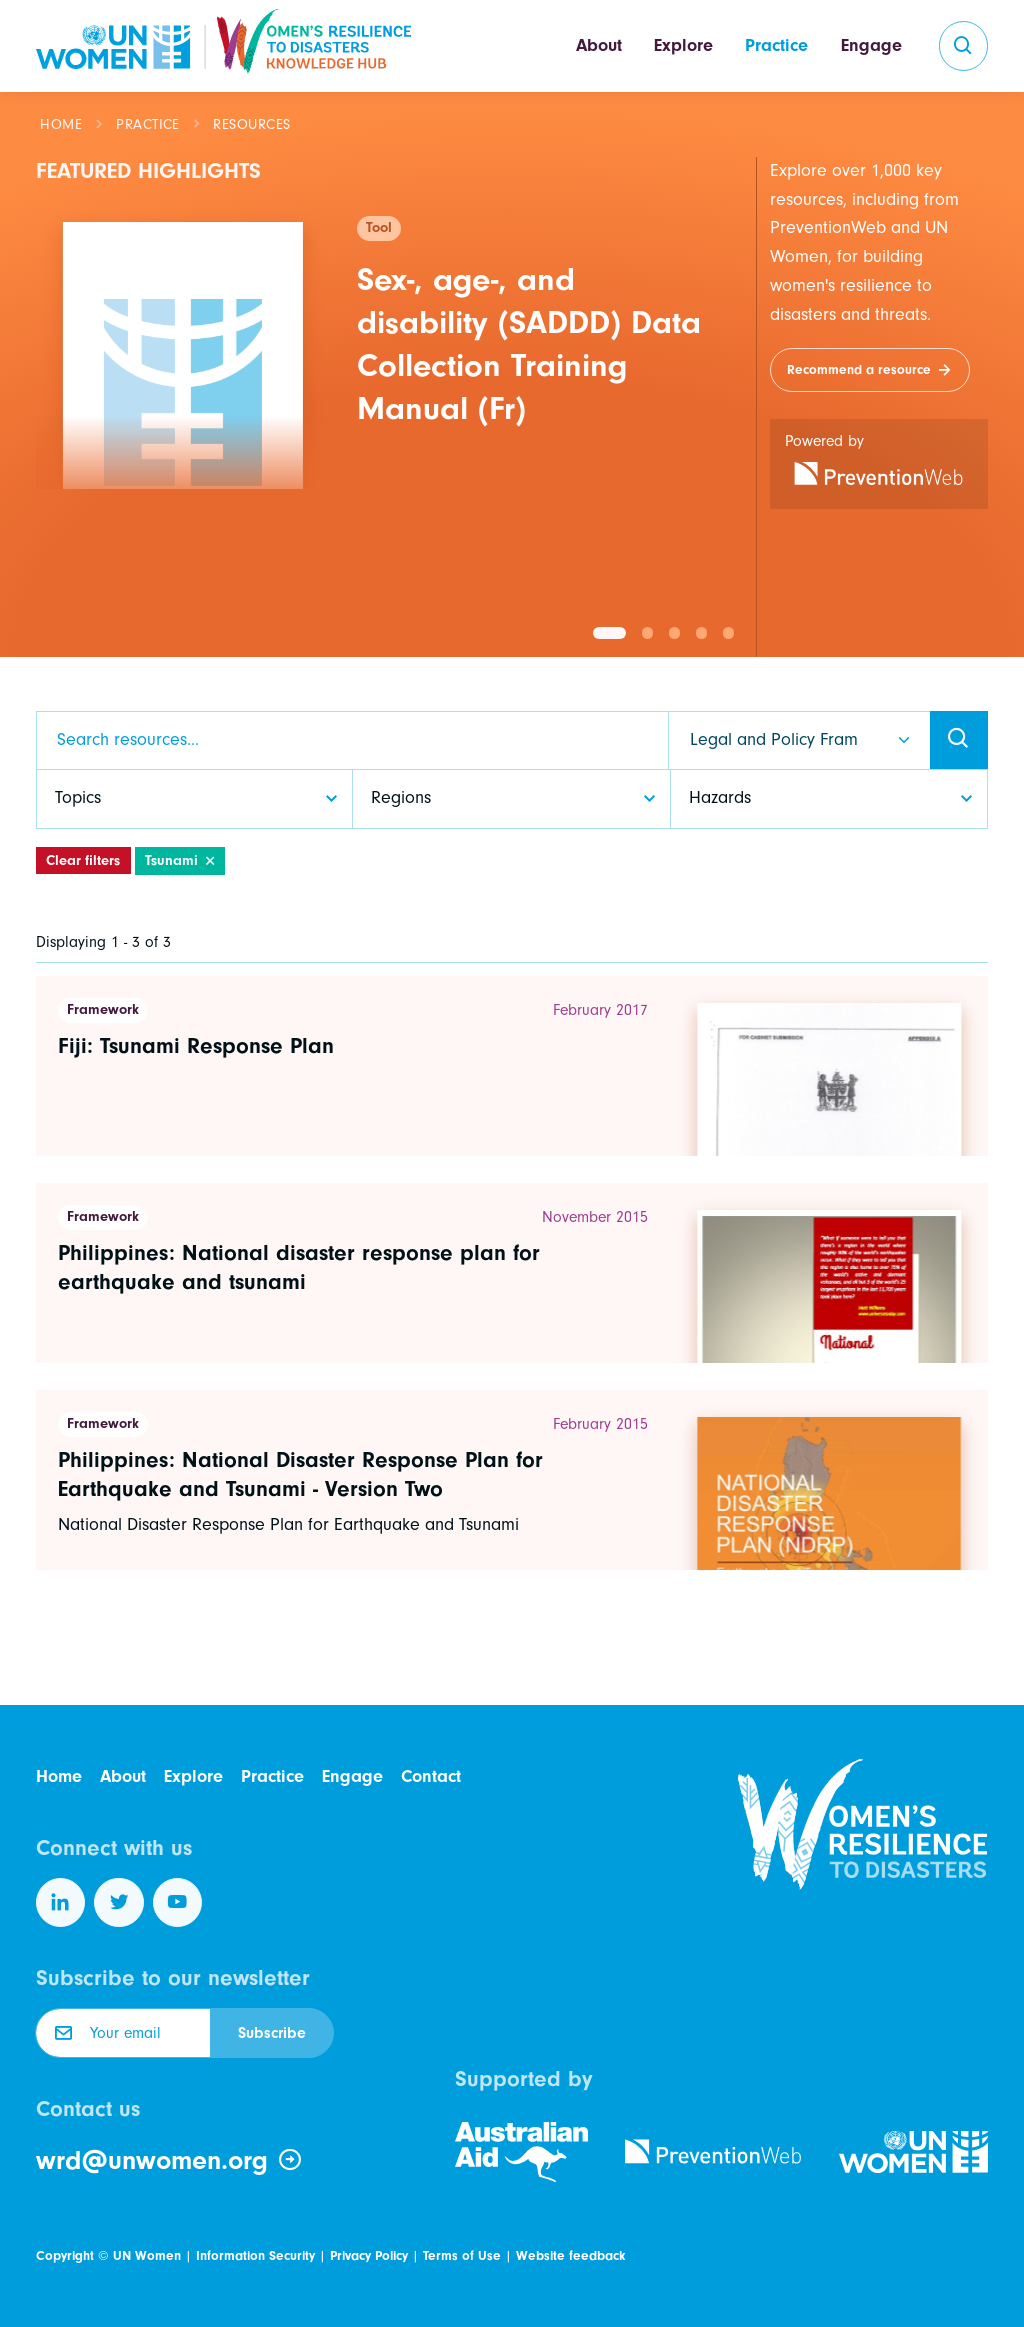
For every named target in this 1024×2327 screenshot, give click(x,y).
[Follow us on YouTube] (178, 1903)
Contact (431, 1776)
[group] (389, 342)
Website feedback (570, 2255)
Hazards (720, 797)
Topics (78, 797)
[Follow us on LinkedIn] (61, 1903)
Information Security (255, 2255)
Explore (683, 45)
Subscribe (272, 2033)
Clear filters (83, 860)
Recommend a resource (859, 369)
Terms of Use (462, 2255)
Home (61, 124)
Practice (776, 45)
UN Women (147, 2255)
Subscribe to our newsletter (173, 1978)
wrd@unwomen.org (169, 2160)
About (599, 45)
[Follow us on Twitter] (119, 1903)
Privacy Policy (369, 2255)
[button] (610, 632)
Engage (871, 45)
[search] (964, 46)
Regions (401, 797)
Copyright (65, 2255)
